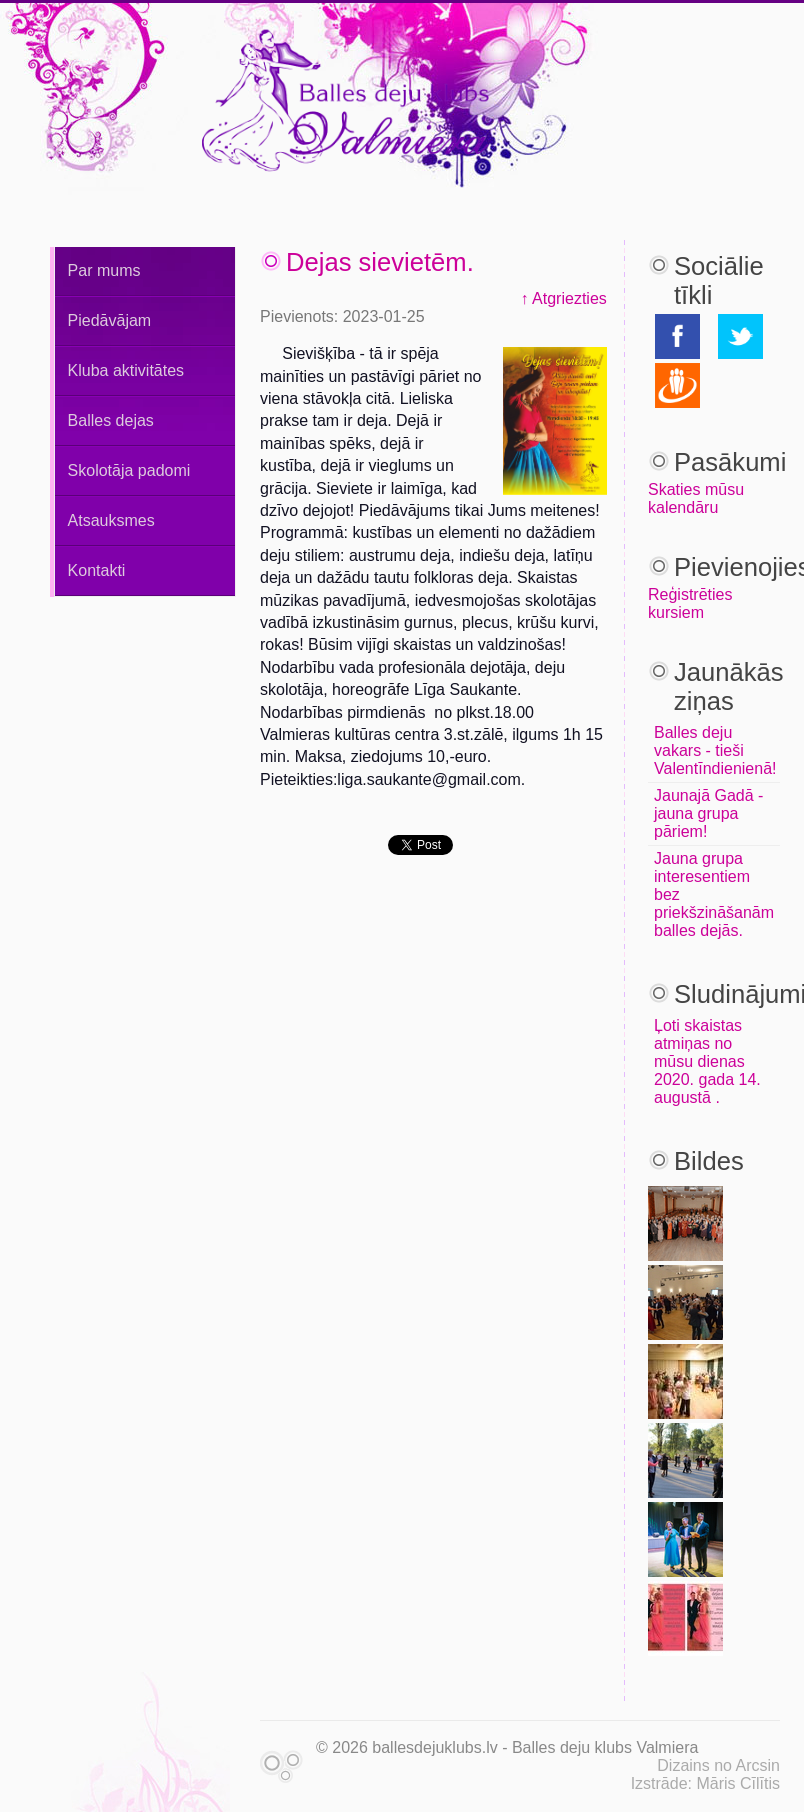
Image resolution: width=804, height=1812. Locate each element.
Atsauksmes (111, 520)
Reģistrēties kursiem (690, 603)
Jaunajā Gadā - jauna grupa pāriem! (708, 813)
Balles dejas (111, 420)
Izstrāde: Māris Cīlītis (705, 1783)
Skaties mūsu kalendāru (696, 498)
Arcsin (758, 1765)
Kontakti (97, 570)
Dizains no (694, 1765)
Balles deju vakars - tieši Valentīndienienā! (715, 750)
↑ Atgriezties (564, 298)
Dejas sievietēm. (380, 262)
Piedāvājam (110, 320)
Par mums (104, 270)
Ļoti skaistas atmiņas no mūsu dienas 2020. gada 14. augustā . (707, 1061)
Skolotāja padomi (129, 470)
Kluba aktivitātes (126, 370)
